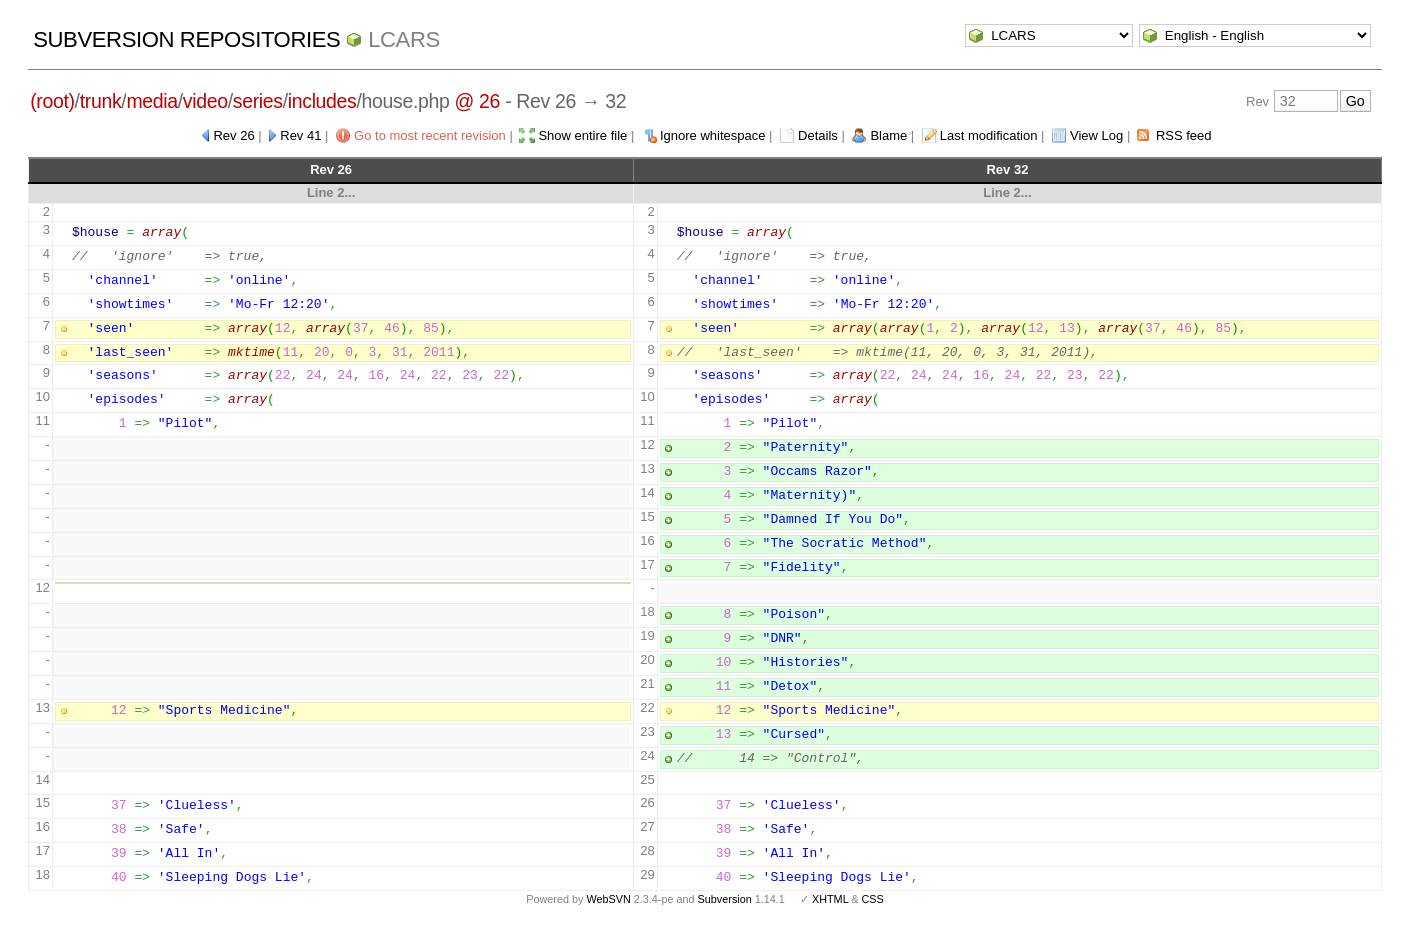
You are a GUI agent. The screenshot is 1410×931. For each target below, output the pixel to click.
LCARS (404, 39)
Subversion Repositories (186, 39)
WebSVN (608, 899)
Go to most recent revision (430, 135)
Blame (888, 135)
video (205, 101)
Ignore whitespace (713, 135)
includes (322, 101)
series (258, 101)
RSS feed (1184, 135)
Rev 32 (1007, 169)
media (151, 101)
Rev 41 (300, 135)
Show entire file (582, 135)
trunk (101, 101)
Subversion (725, 899)
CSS (873, 899)
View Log (1096, 135)
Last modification (989, 135)
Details (818, 135)
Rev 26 (233, 135)
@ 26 (478, 101)
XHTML (830, 899)
